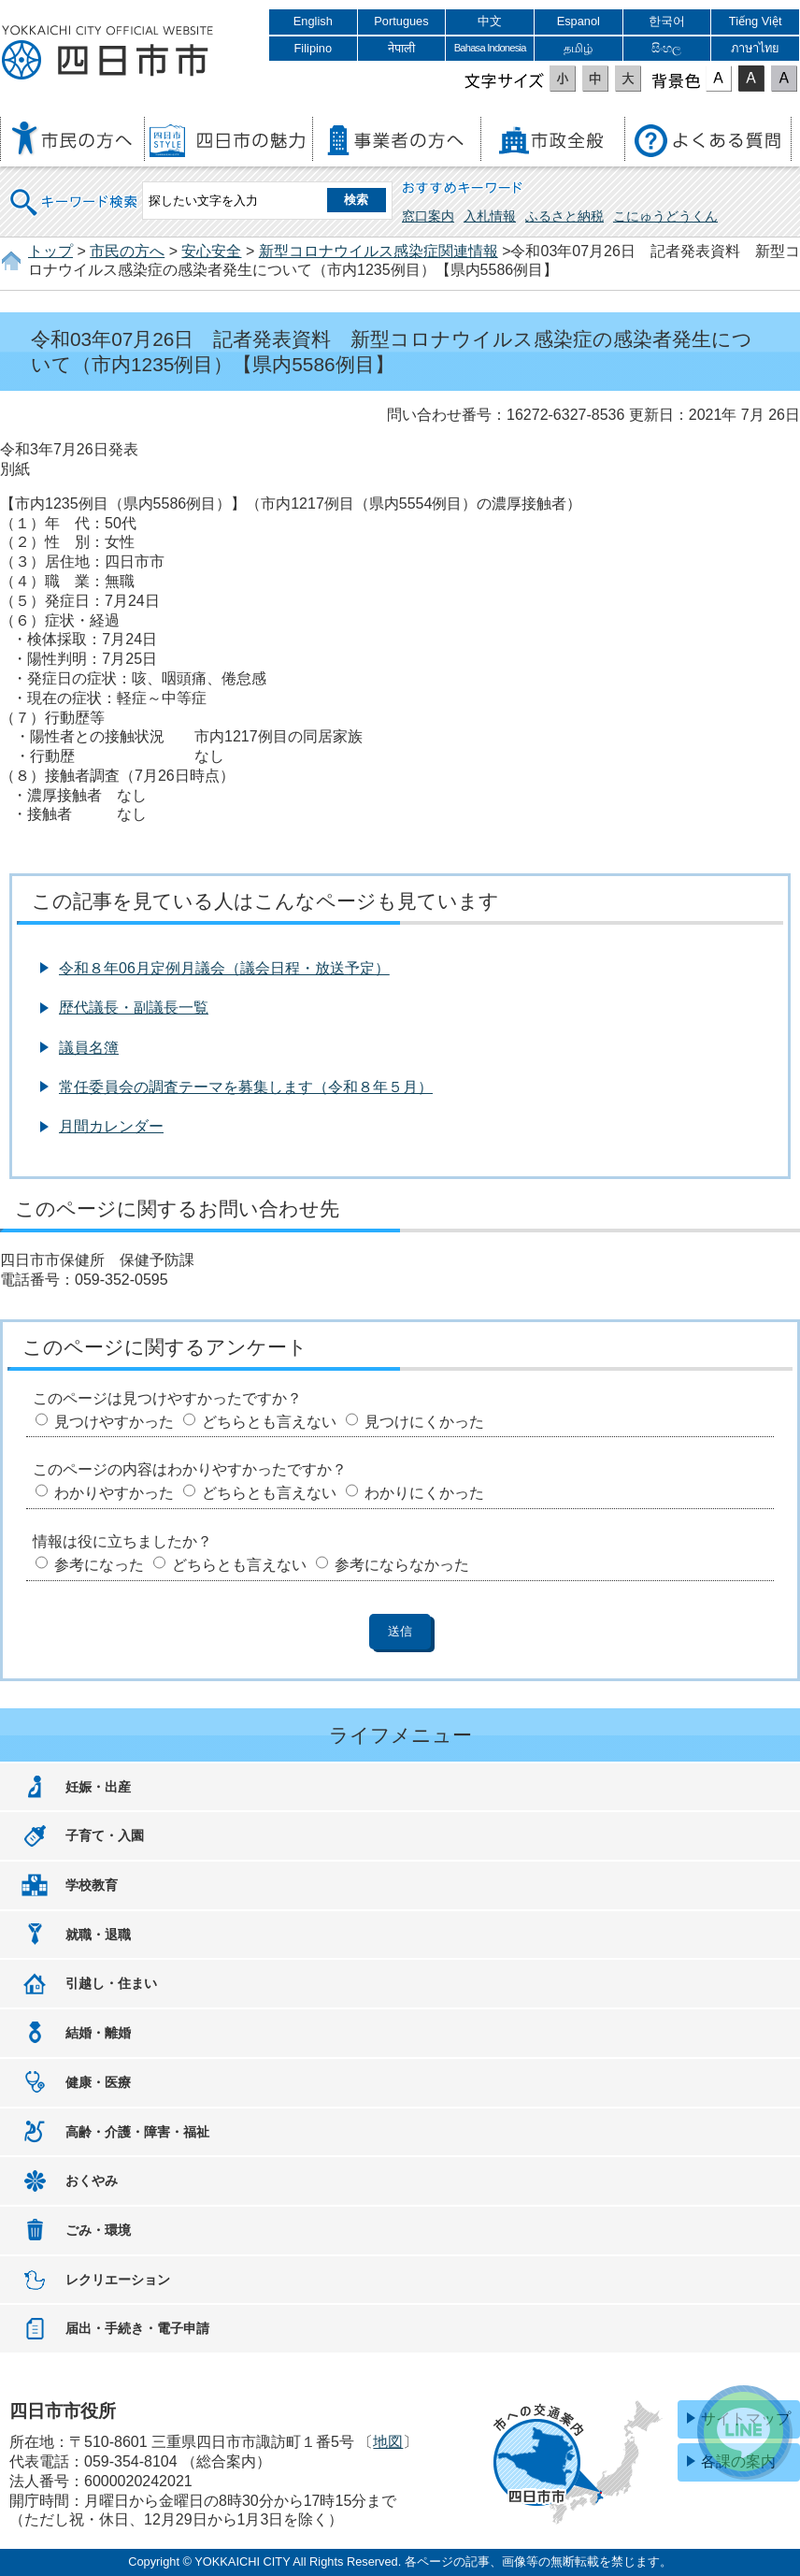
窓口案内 (428, 216)
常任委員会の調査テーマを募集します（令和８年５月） (246, 1087)
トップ (50, 251)
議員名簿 (89, 1048)
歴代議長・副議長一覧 (133, 1007)
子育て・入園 (104, 1835)
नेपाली (401, 48)
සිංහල (666, 48)
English (313, 21)
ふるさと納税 (564, 216)
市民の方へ (127, 251)
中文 (490, 21)
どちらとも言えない (269, 1422)
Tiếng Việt (755, 21)
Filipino (313, 48)
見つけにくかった (424, 1422)
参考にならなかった (402, 1565)
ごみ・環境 (98, 2230)
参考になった (99, 1565)
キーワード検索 (74, 190)
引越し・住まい (111, 1983)
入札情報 (490, 216)
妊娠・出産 (98, 1786)
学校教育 (91, 1885)
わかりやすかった (114, 1493)
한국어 (667, 21)
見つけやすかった (114, 1422)
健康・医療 (98, 2082)
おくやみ (91, 2180)
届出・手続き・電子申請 (137, 2328)
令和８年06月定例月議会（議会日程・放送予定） (224, 968)
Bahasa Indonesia (490, 47)
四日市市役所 (107, 53)
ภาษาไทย (755, 48)
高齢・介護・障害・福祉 (137, 2131)
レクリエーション (117, 2279)
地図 (388, 2442)
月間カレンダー (111, 1126)
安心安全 (211, 251)
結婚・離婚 (98, 2032)
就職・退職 (98, 1934)
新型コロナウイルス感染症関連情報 (378, 251)
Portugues (401, 21)
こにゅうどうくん (665, 216)
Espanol (578, 21)
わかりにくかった (424, 1493)
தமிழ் (578, 48)
